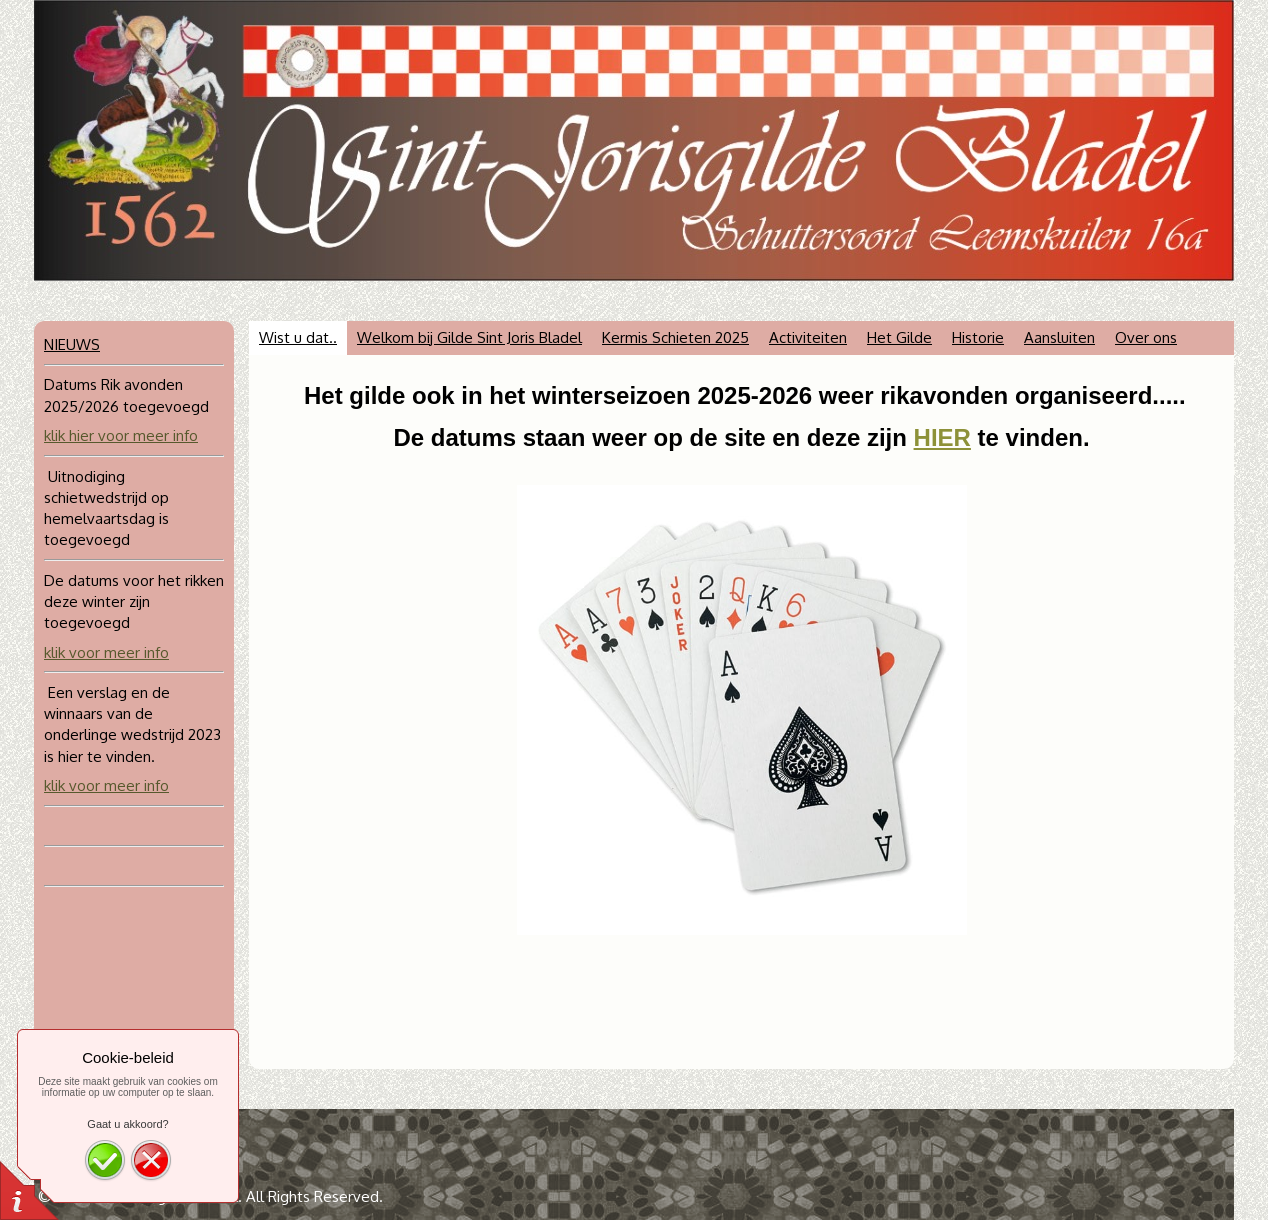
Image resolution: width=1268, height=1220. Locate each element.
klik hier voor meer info (121, 435)
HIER (942, 437)
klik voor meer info (106, 652)
